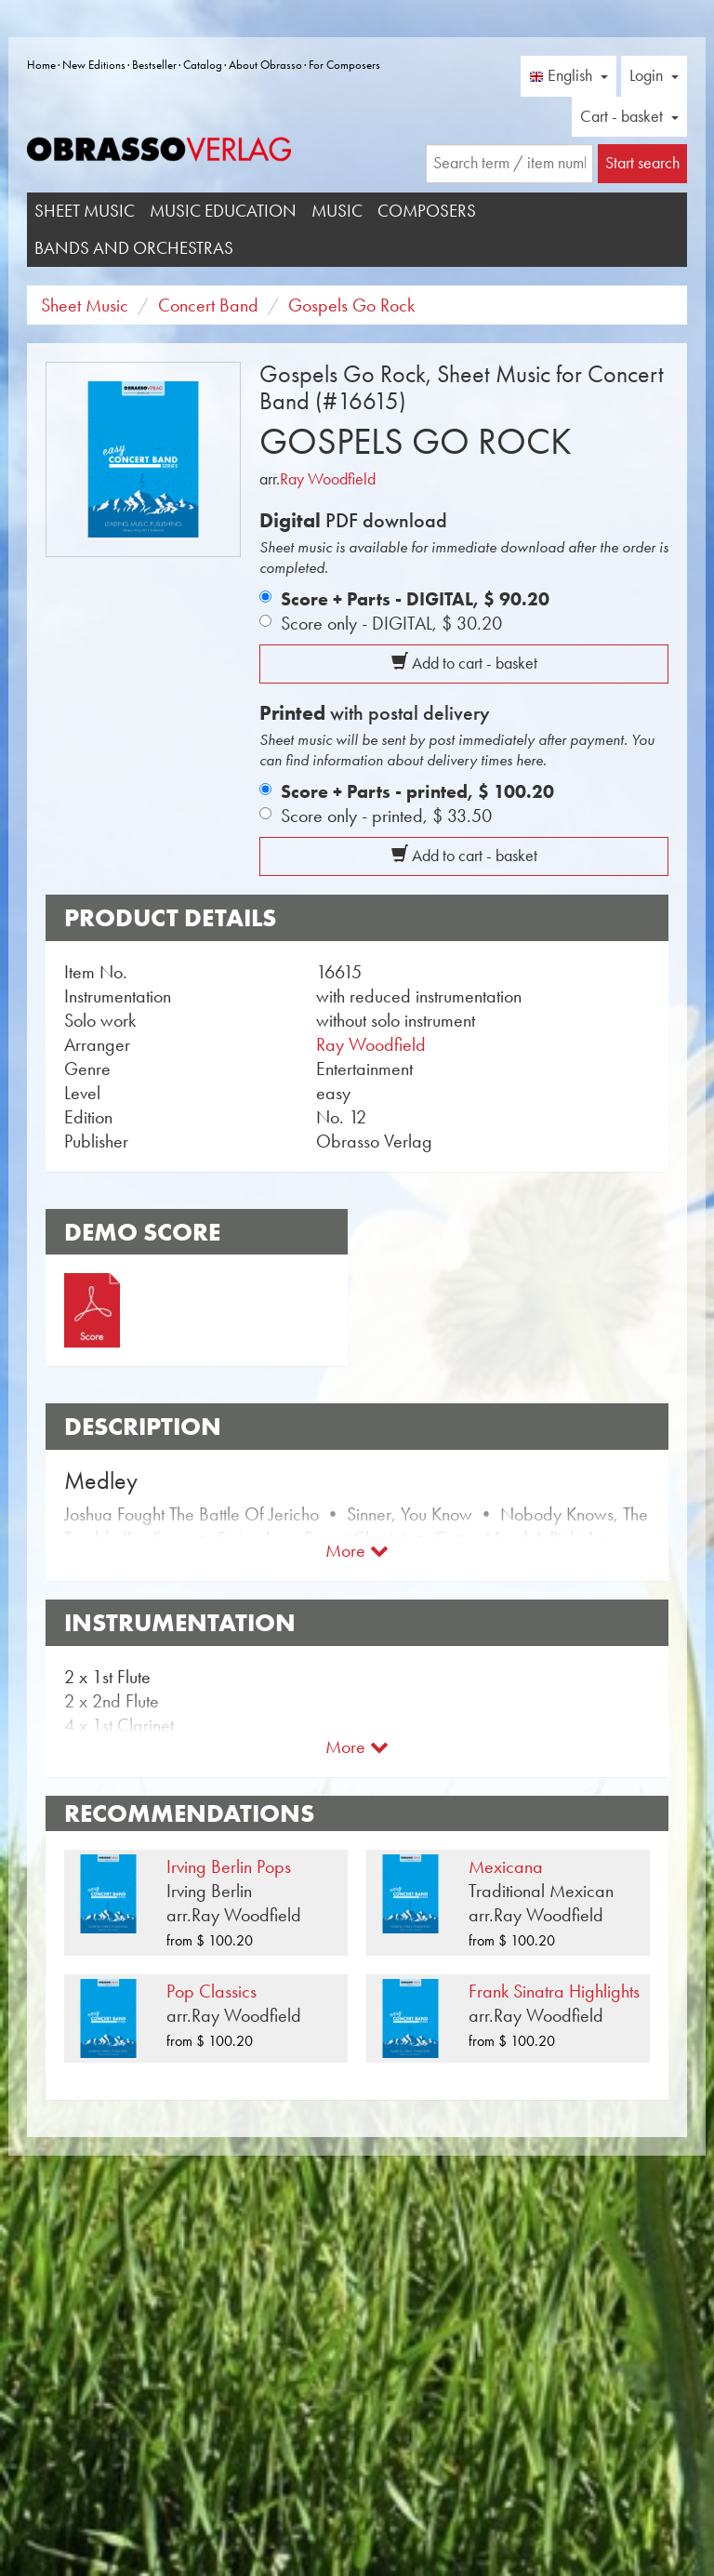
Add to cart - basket (464, 663)
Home (41, 65)
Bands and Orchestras (133, 248)
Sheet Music (84, 210)
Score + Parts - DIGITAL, (415, 599)
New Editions (94, 65)
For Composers (344, 65)
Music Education (223, 210)
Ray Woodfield (328, 479)
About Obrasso (265, 65)
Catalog (202, 65)
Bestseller (154, 65)
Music (337, 210)
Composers (426, 210)
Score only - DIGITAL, (391, 623)
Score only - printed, (386, 815)
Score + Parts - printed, (417, 791)
